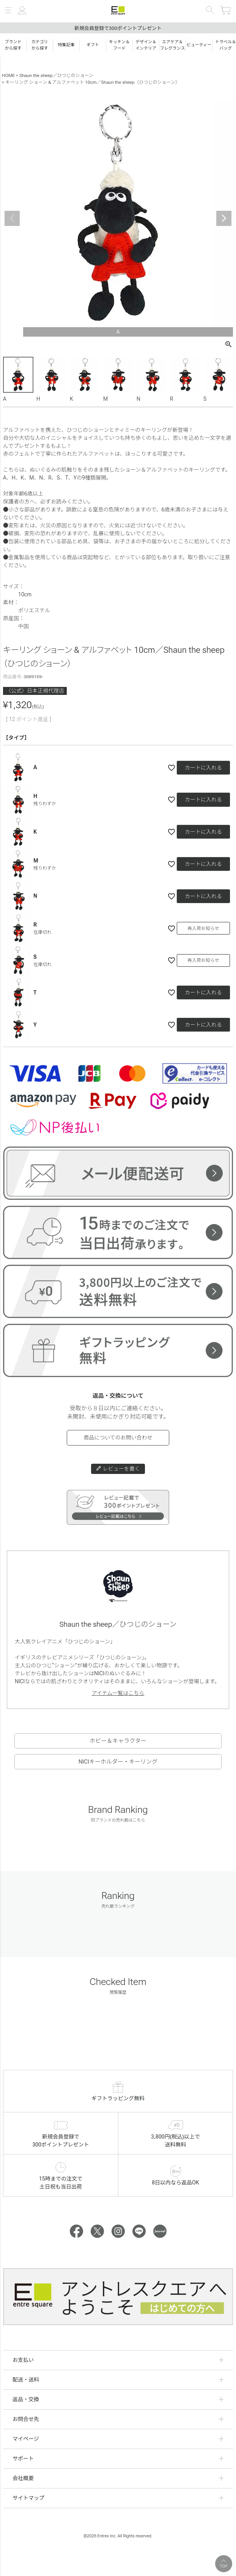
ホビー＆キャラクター (118, 1740)
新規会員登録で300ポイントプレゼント (118, 28)
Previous (12, 218)
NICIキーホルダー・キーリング (118, 1761)
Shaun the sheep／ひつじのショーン (56, 75)
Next (223, 218)
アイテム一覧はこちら (118, 1693)
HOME (8, 75)
